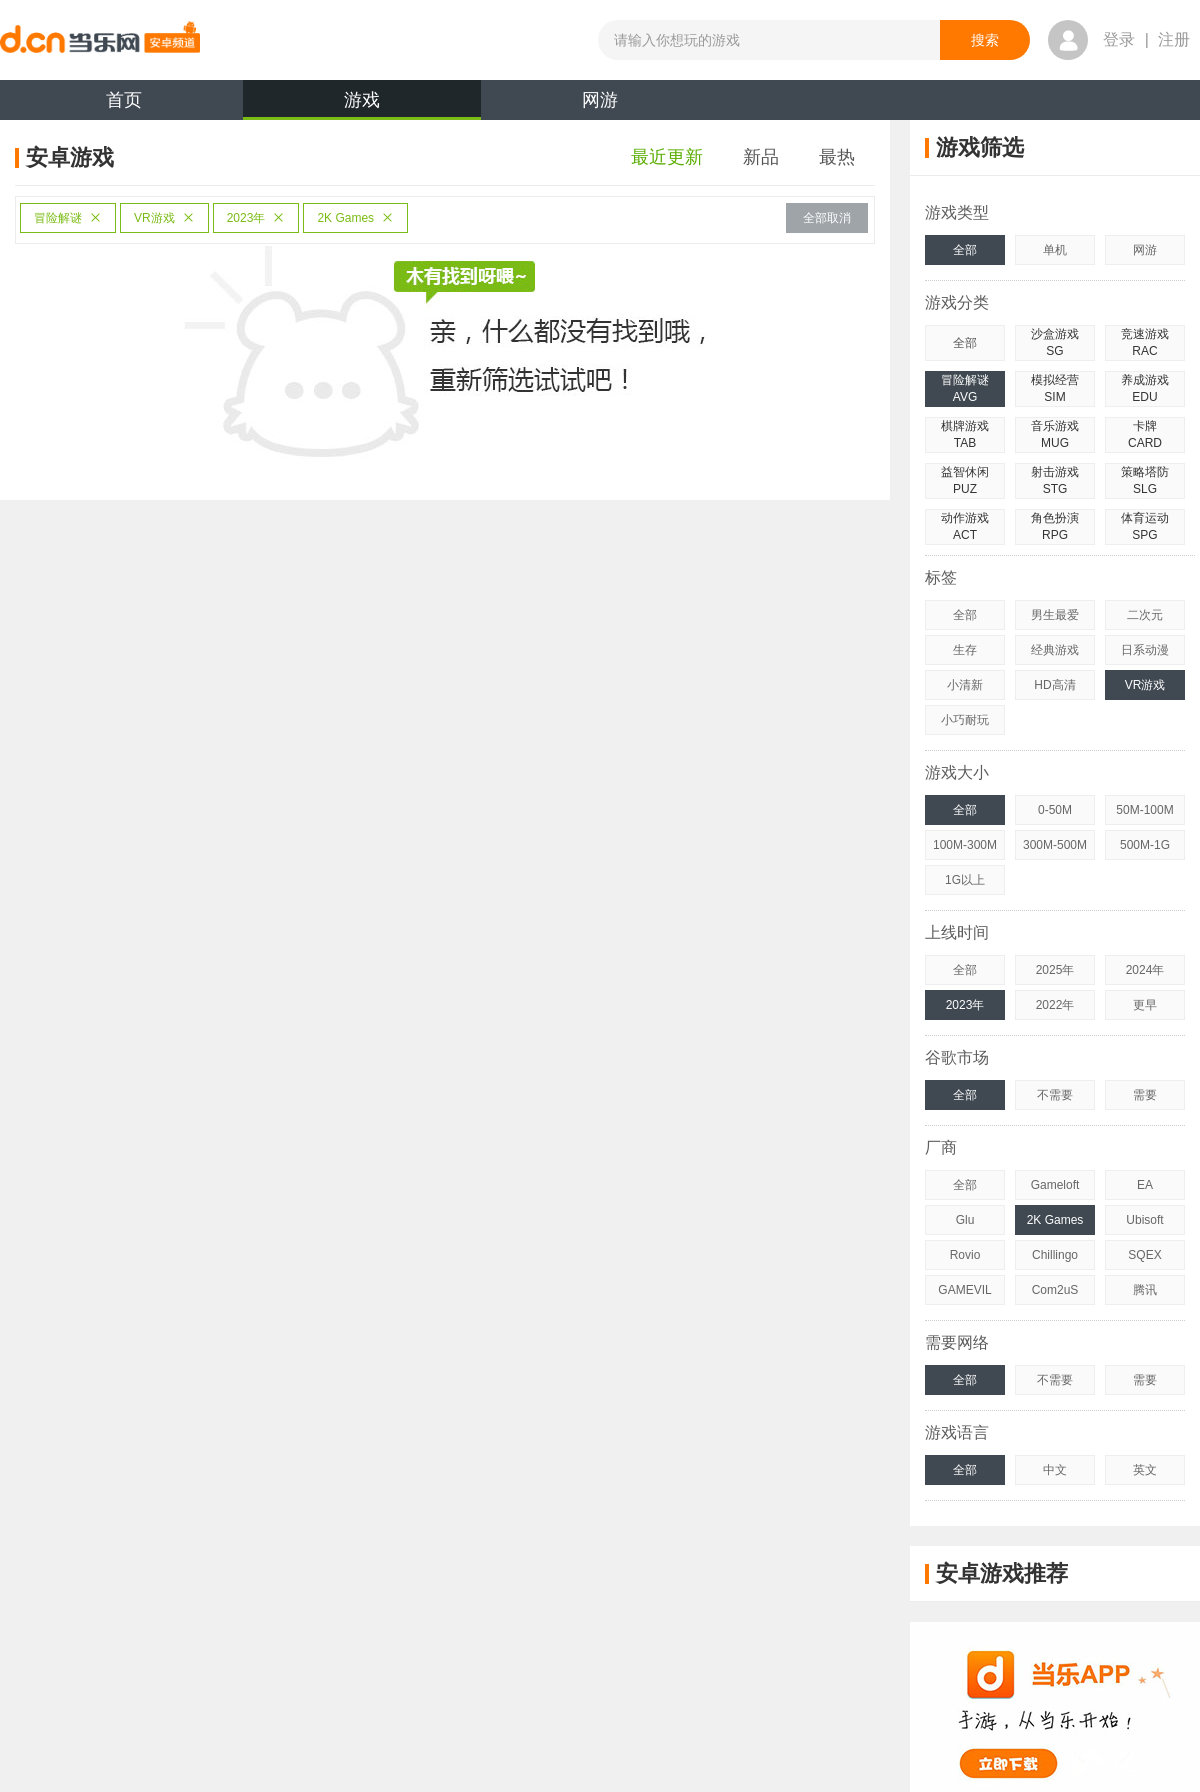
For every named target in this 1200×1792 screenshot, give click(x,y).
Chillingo (1055, 1255)
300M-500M (1055, 845)
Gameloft (1055, 1185)
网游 (600, 100)
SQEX (1144, 1255)
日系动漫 (1145, 650)
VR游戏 (164, 218)
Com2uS (1055, 1290)
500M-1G (1145, 845)
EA (1145, 1185)
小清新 (965, 685)
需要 (1145, 1095)
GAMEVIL (964, 1290)
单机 (1055, 250)
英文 (1145, 1470)
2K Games (355, 218)
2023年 (256, 218)
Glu (965, 1220)
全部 (965, 250)
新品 (761, 157)
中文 (1055, 1470)
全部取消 (827, 218)
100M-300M (965, 845)
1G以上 (965, 880)
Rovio (965, 1255)
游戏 (362, 105)
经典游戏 (1055, 650)
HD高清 (1054, 685)
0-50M (1055, 810)
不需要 (1055, 1095)
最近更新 (667, 157)
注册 (1174, 39)
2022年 (1055, 1005)
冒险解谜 (68, 218)
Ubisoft (1144, 1220)
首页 (124, 100)
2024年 (1145, 970)
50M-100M (1144, 810)
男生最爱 (1055, 615)
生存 (965, 650)
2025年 (1055, 970)
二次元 (1145, 615)
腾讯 (1145, 1290)
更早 (1145, 1005)
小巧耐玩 (965, 720)
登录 (1119, 39)
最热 (837, 157)
